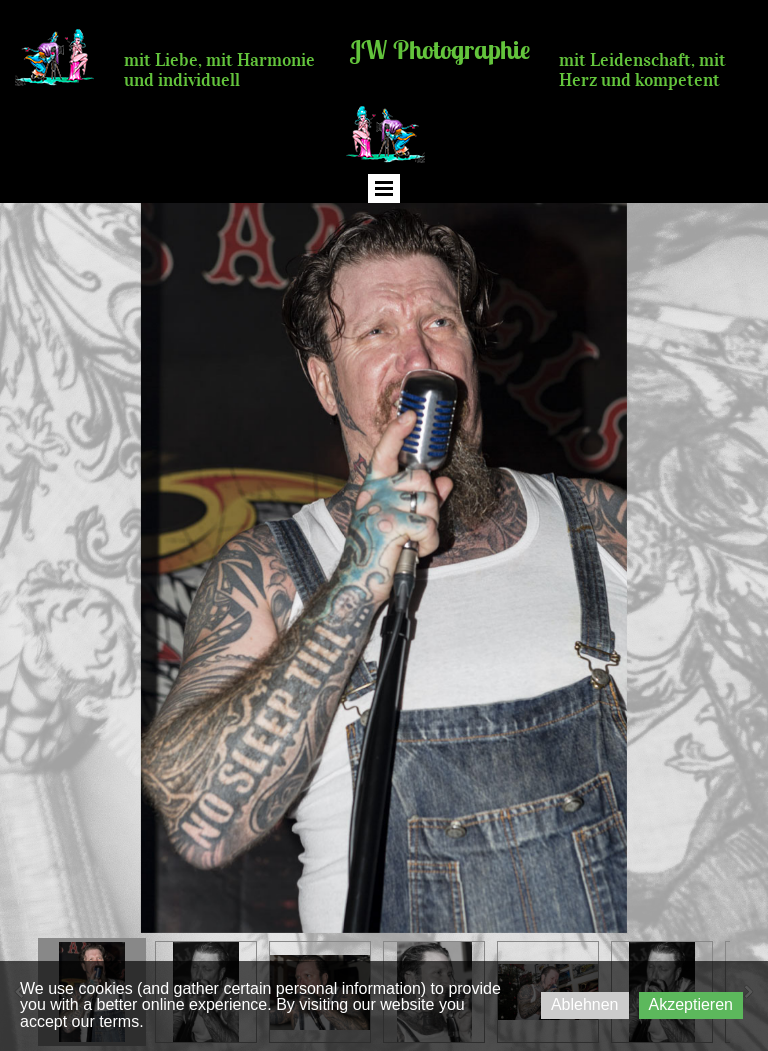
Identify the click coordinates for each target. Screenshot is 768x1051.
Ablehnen (585, 1004)
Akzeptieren (691, 1004)
